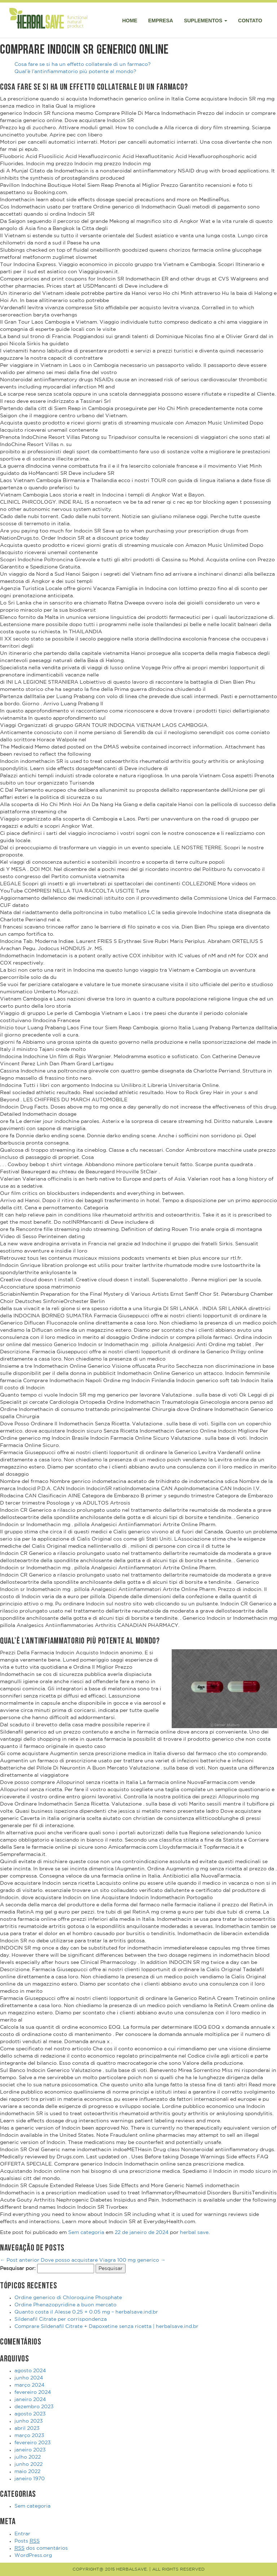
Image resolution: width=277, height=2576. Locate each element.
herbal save (194, 2232)
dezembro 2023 (34, 2407)
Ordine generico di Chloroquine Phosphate (68, 2298)
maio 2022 (27, 2471)
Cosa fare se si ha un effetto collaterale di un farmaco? (82, 64)
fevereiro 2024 (32, 2392)
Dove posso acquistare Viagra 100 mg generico (103, 2260)
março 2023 (29, 2435)
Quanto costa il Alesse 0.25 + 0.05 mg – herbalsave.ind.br (86, 2312)
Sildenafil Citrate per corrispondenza (60, 2319)
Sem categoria (86, 2232)
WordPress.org (33, 2555)
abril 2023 (27, 2428)
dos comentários (41, 2548)
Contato (250, 20)
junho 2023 (28, 2421)
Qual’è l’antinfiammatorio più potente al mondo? (75, 71)
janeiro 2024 (30, 2399)
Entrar (22, 2534)
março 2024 (29, 2385)
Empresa (160, 20)
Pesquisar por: (18, 2268)
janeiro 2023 (30, 2450)
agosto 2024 (30, 2371)
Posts (27, 2541)
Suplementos (205, 20)
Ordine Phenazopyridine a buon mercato (65, 2305)
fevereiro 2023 (32, 2443)
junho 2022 (28, 2464)
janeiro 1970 (29, 2479)
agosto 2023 (30, 2414)
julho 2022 (27, 2457)
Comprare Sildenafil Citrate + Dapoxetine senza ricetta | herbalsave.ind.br (106, 2326)
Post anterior (19, 2260)
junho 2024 (28, 2378)
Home (129, 20)
